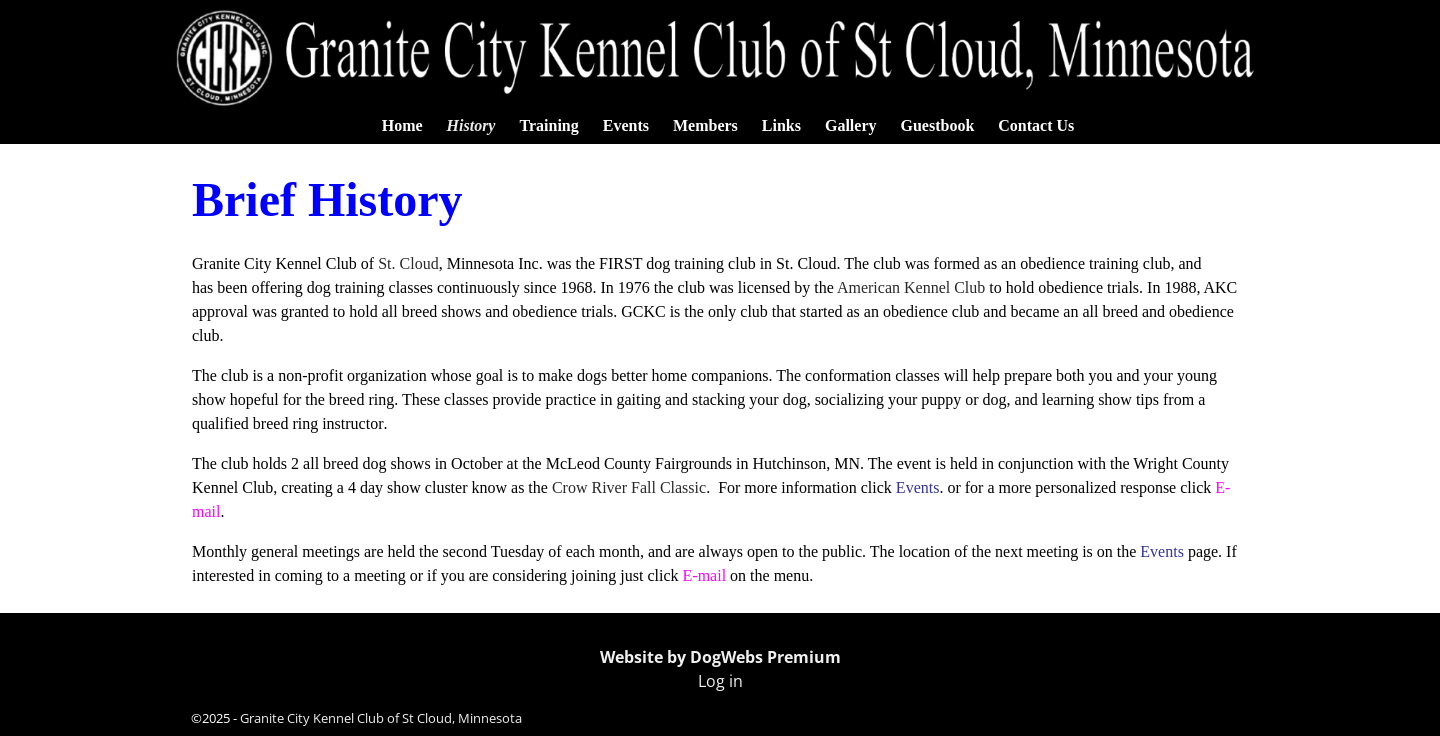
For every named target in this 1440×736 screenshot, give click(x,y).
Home (402, 125)
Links (781, 125)
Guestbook (938, 125)
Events (626, 125)
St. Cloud (408, 263)
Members (705, 125)
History (471, 125)
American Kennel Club (911, 287)
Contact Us (1036, 125)
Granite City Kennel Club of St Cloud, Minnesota (381, 718)
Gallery (851, 125)
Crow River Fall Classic (629, 487)
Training (548, 125)
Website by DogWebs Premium (720, 657)
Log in (720, 681)
